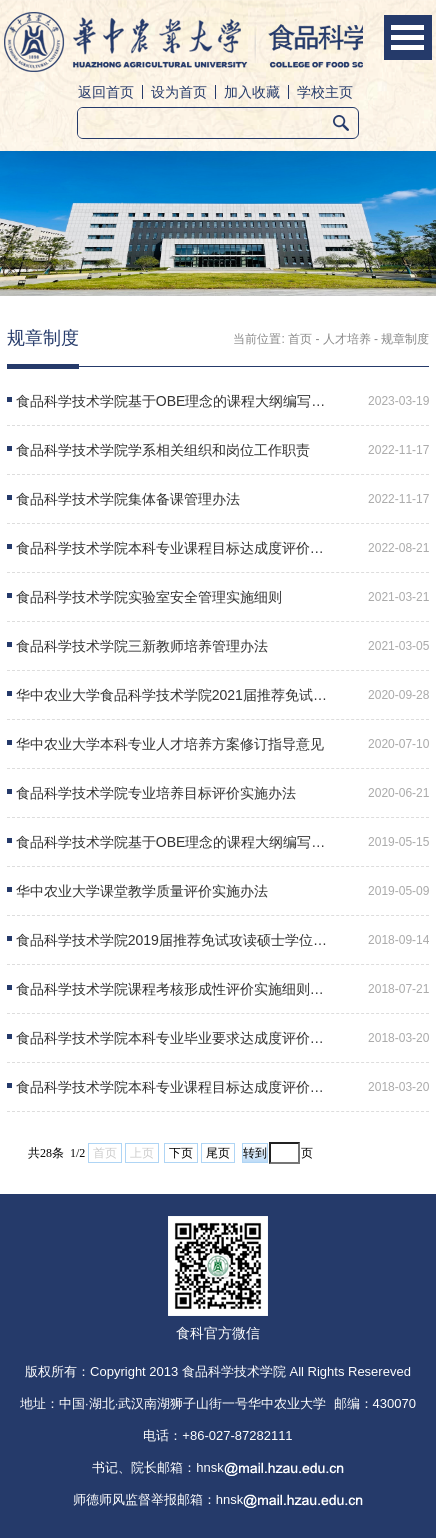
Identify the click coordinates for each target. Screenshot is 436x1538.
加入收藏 (252, 92)
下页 (181, 1153)
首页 (300, 339)
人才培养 (347, 339)
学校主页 (325, 92)
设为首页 (179, 92)
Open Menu (408, 37)
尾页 (218, 1153)
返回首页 (106, 92)
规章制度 (405, 339)
